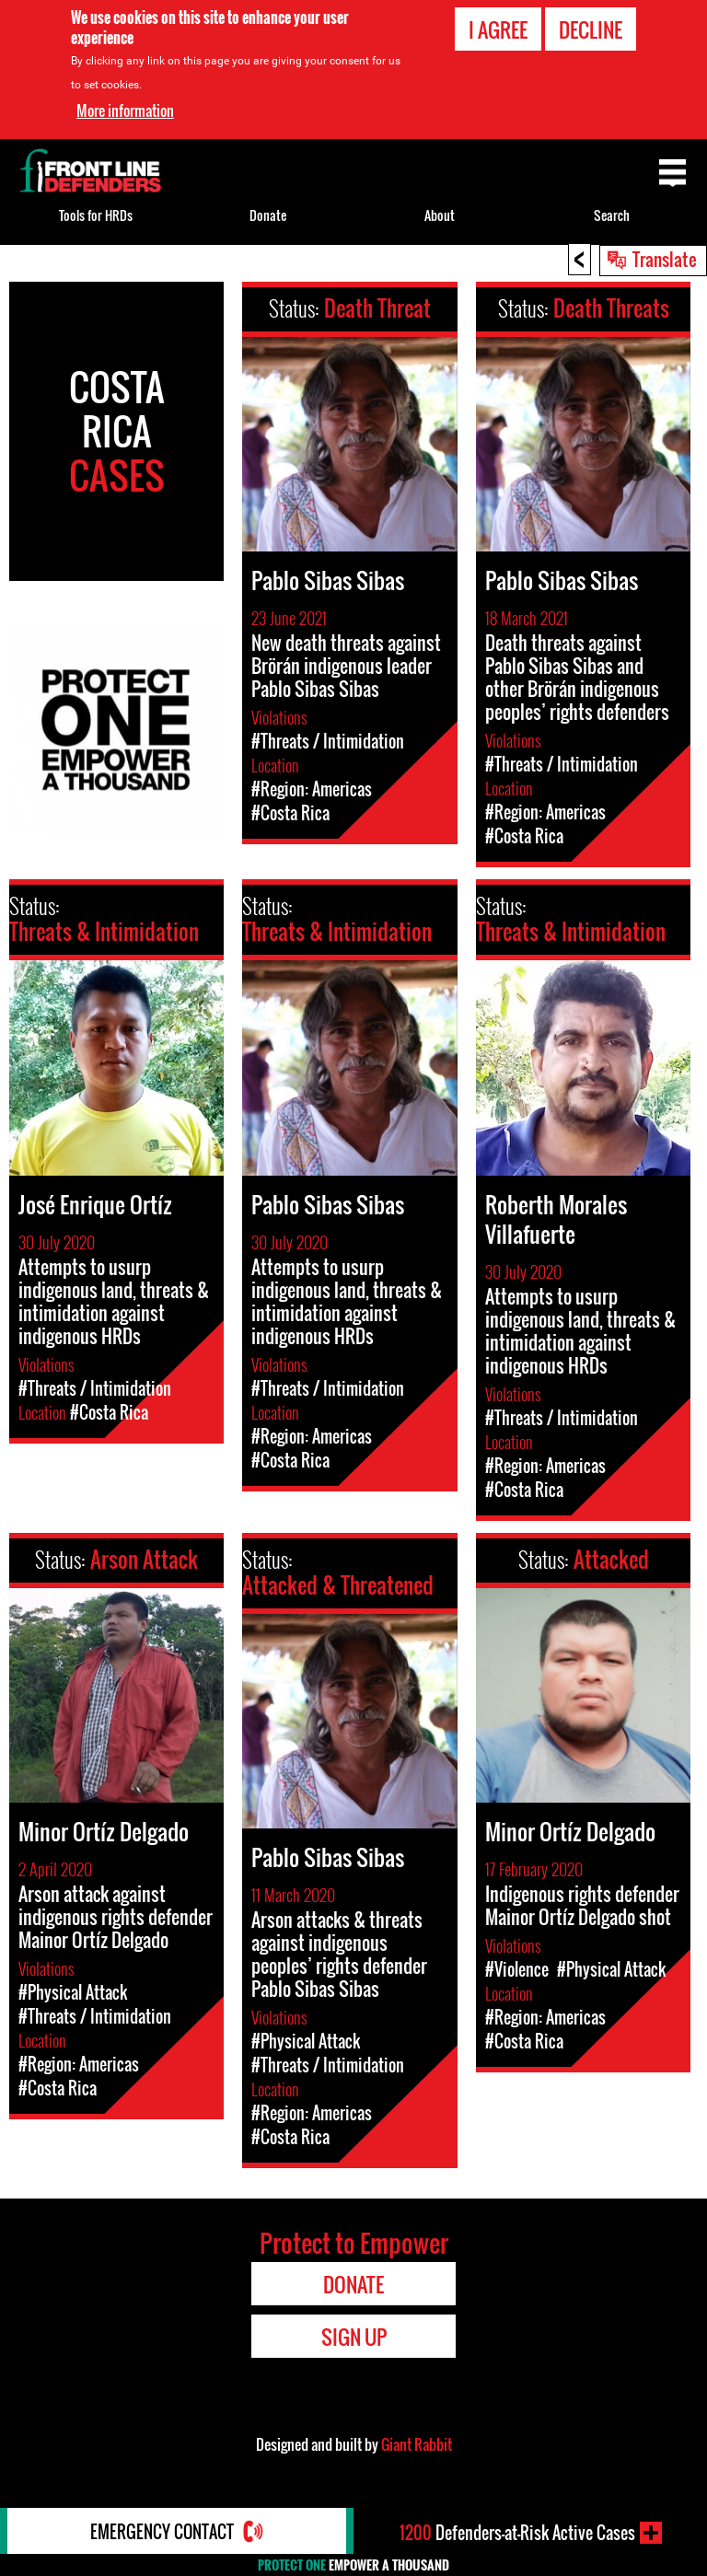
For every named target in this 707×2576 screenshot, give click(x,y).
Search (612, 215)
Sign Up (354, 2336)
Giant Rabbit (416, 2444)
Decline (590, 29)
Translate (664, 259)
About (439, 215)
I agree (498, 29)
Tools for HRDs (96, 215)
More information (125, 110)
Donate (267, 215)
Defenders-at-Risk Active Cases (517, 2533)
